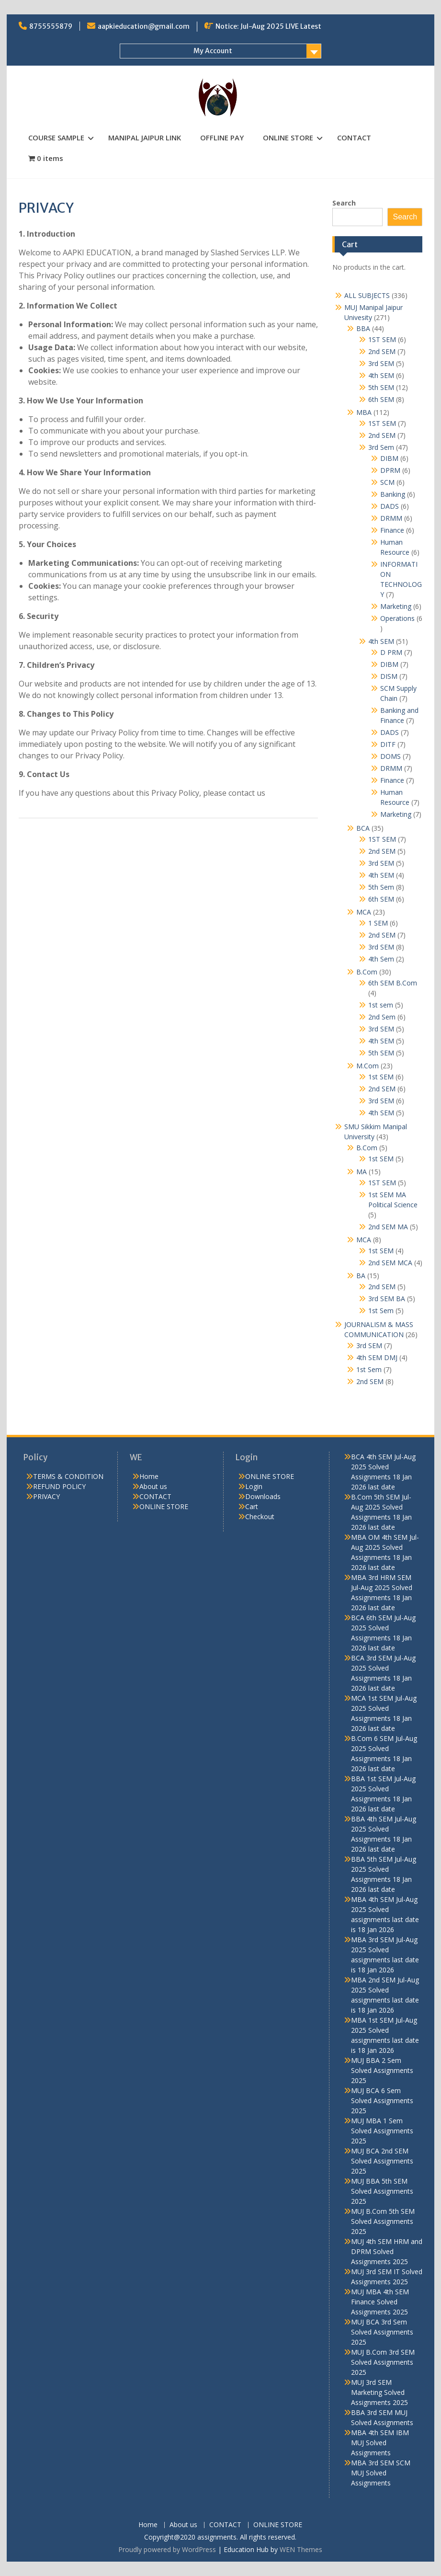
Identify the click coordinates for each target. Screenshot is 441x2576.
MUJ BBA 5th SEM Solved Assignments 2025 (382, 2191)
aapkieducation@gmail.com (144, 26)
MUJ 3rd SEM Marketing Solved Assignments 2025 (379, 2392)
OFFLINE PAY (222, 137)
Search (344, 202)
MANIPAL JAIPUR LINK (144, 137)
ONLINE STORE (288, 137)
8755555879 (50, 26)
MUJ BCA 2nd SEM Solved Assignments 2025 (382, 2160)
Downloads (263, 1496)
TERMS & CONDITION (68, 1476)
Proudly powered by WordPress (167, 2549)
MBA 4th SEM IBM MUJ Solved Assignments (380, 2442)
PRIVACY (46, 1496)
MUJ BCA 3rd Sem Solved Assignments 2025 (382, 2332)
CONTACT (354, 137)
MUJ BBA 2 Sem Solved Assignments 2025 (382, 2070)
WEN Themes (301, 2549)
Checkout (259, 1516)
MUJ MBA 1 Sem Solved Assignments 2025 (382, 2130)
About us (153, 1486)
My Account (212, 50)
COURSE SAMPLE (56, 137)
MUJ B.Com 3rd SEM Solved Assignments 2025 (383, 2362)
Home (148, 1476)
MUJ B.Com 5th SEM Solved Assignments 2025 (383, 2221)
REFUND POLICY (59, 1486)
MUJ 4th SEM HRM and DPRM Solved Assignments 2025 (386, 2251)
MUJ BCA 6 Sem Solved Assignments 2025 (382, 2100)
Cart (251, 1506)
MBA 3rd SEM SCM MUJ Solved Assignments (380, 2472)
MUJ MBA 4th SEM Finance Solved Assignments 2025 (380, 2301)
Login (253, 1486)
